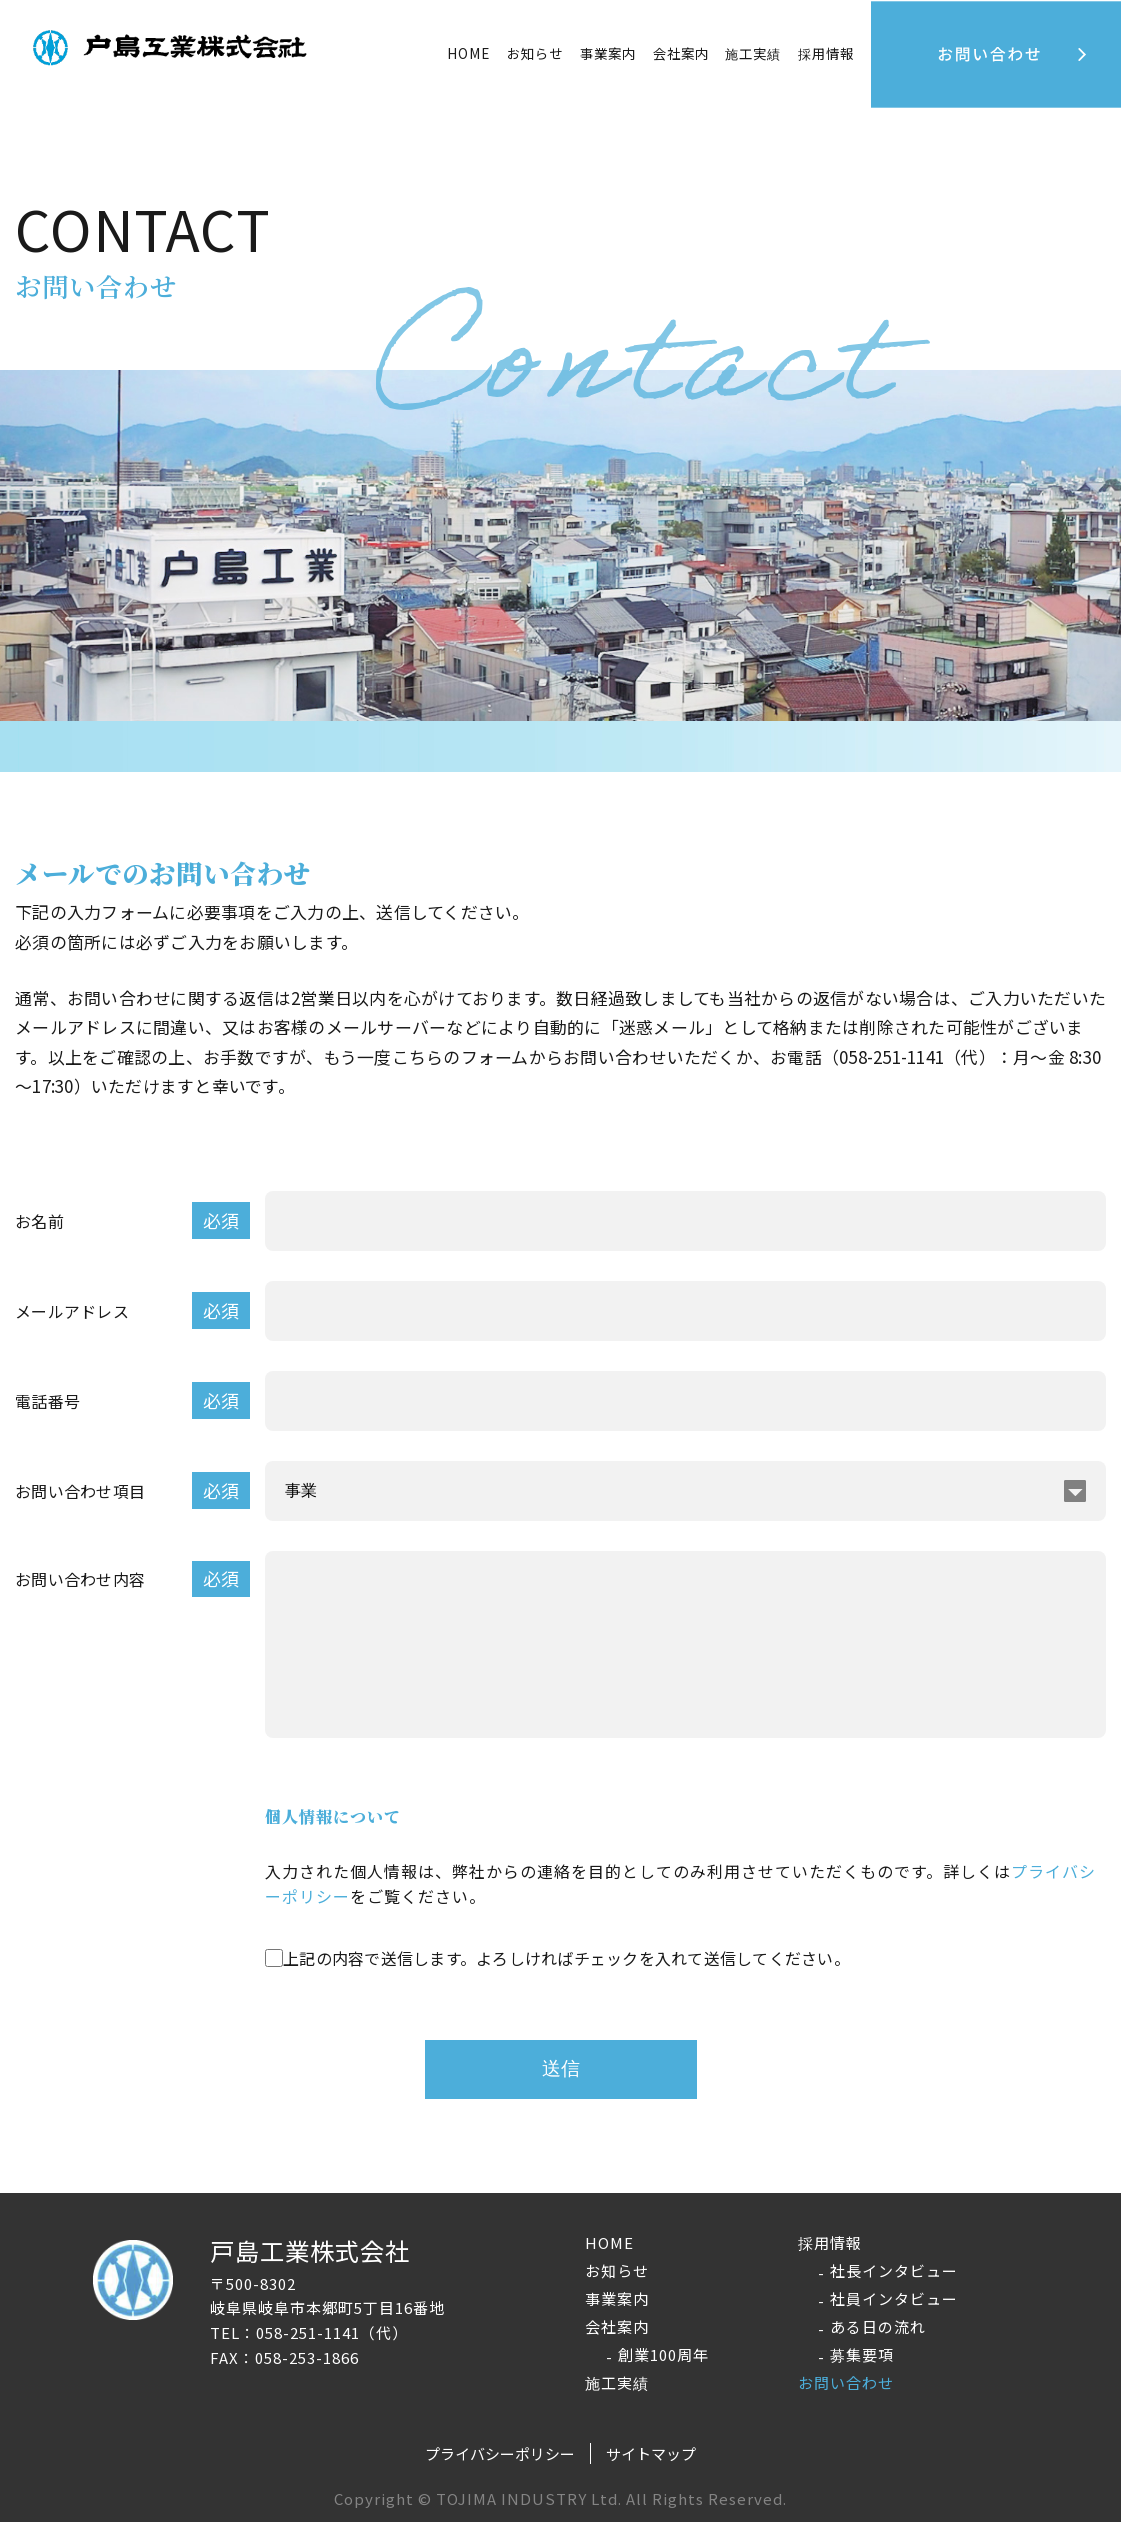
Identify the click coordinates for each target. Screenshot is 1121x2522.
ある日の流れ (878, 2326)
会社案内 (617, 2326)
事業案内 (608, 53)
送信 (561, 2068)
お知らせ (535, 53)
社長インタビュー (894, 2270)
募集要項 (862, 2354)
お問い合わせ (846, 2382)
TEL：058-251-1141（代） (309, 2332)
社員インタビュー (894, 2298)
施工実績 (753, 53)
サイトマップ (651, 2453)
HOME (468, 53)
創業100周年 (663, 2354)
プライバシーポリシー (500, 2453)
